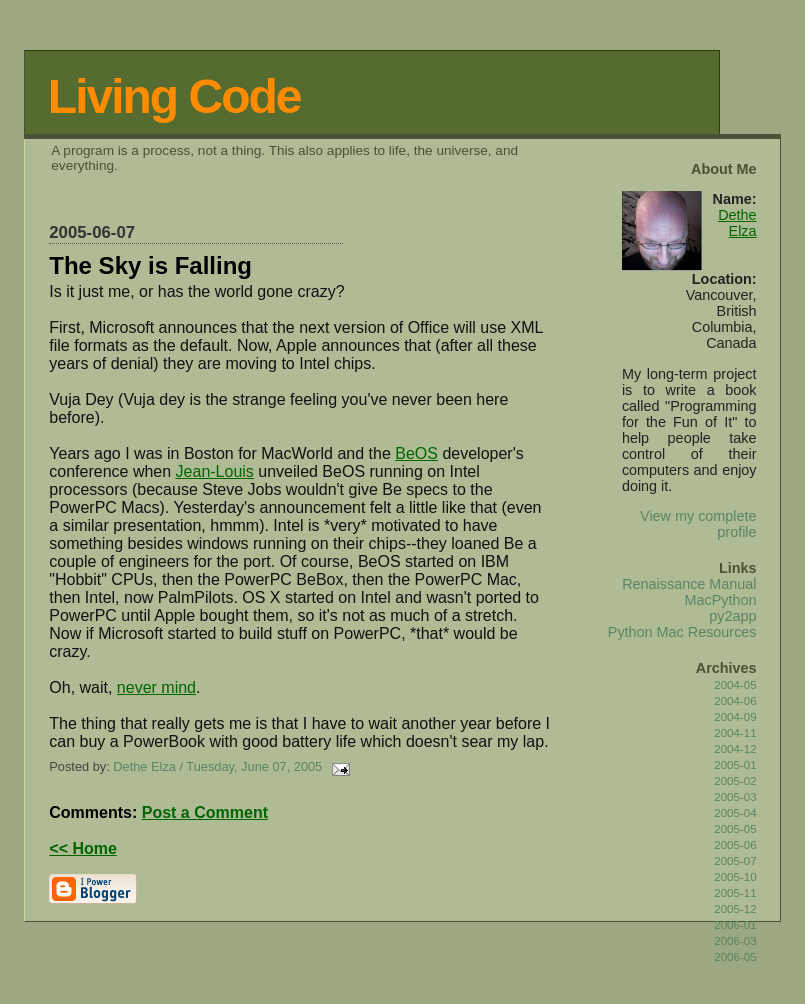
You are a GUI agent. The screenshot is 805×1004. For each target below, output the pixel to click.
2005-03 (735, 797)
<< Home (83, 848)
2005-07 (735, 861)
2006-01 (735, 925)
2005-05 (735, 829)
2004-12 (735, 749)
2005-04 (735, 813)
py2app (732, 616)
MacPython (721, 600)
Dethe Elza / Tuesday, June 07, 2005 (217, 766)
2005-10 (735, 877)
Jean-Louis (215, 471)
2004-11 (735, 733)
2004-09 (735, 717)
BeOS (416, 453)
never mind (156, 687)
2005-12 (735, 909)
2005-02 (735, 781)
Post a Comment (205, 812)
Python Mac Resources (682, 632)
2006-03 (735, 941)
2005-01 (735, 765)
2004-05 (735, 685)
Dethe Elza (737, 223)
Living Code (174, 96)
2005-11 (735, 893)
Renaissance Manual (689, 584)
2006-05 (735, 957)
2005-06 (735, 845)
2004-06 (735, 701)
